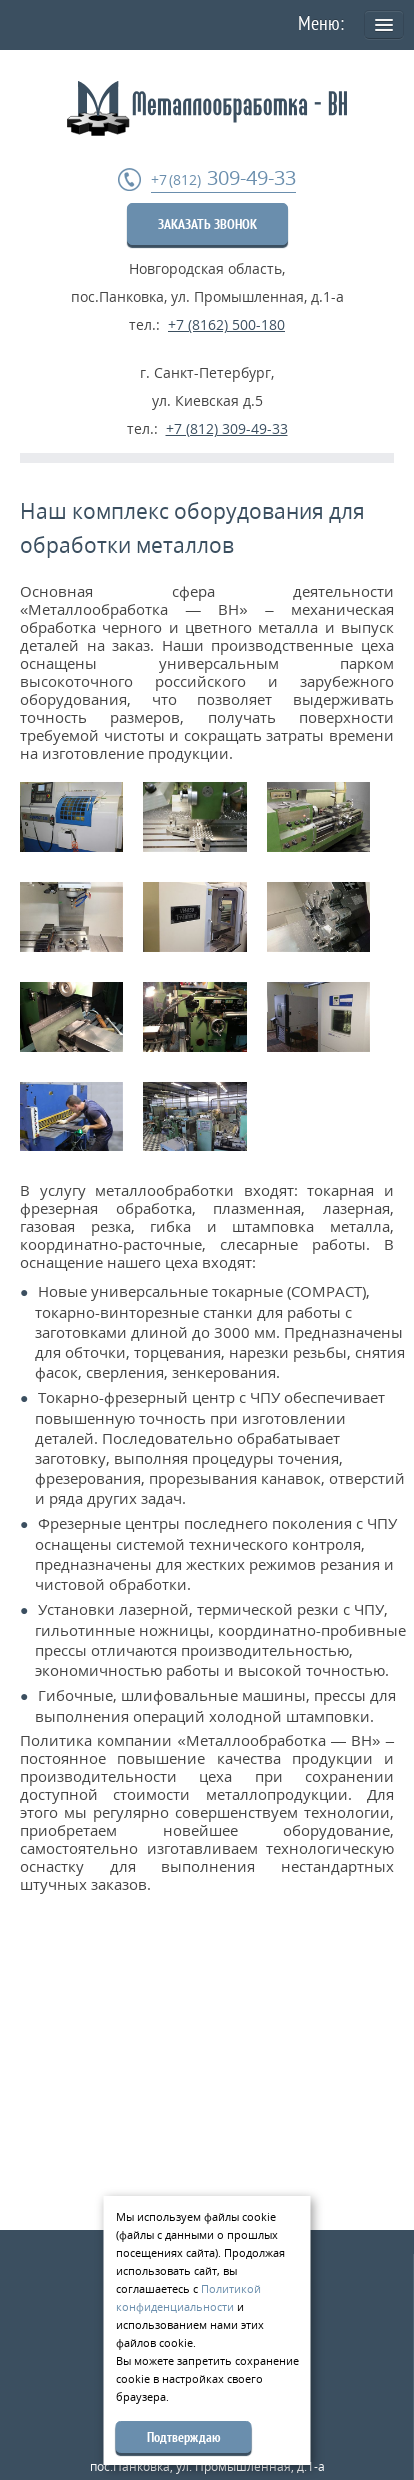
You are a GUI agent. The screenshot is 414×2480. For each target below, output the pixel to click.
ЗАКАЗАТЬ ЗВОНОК (207, 224)
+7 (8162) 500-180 (226, 324)
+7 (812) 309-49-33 (227, 428)
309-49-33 (223, 178)
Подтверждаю (184, 2437)
